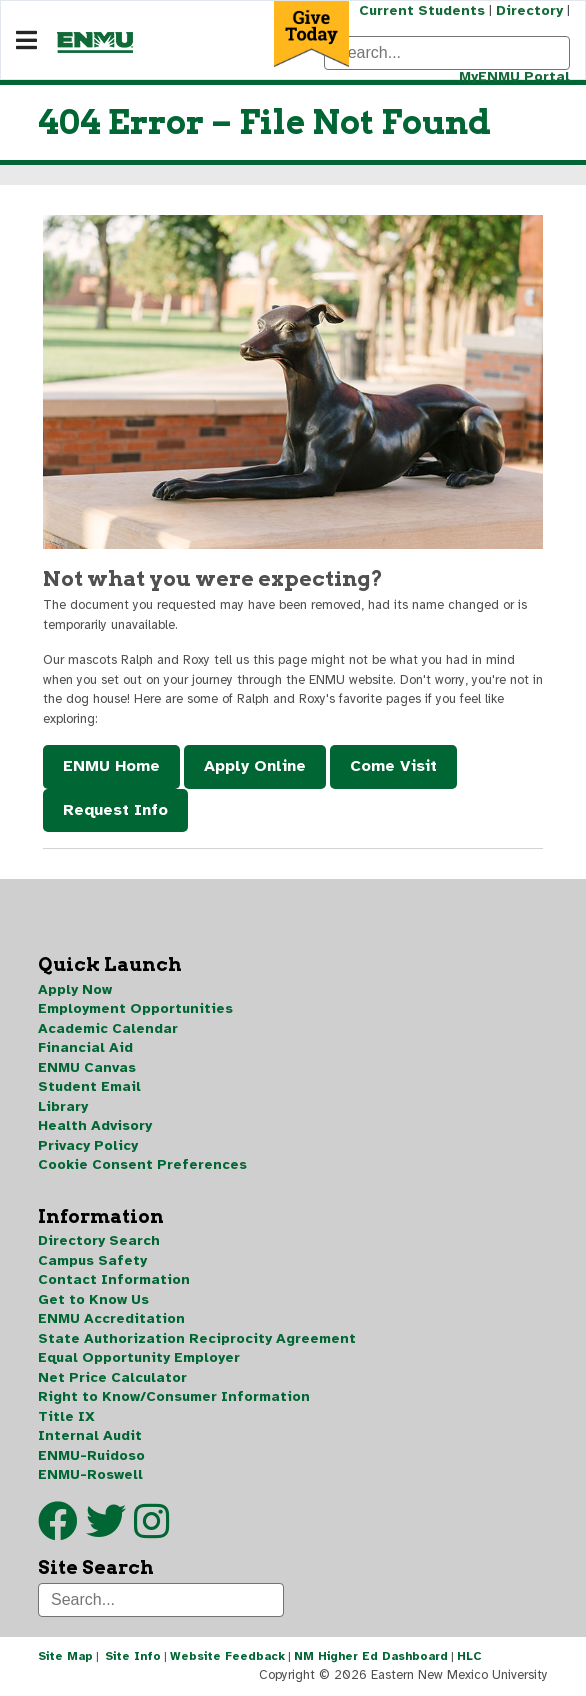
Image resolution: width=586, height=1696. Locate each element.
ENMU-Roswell (90, 1474)
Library (63, 1106)
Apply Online (255, 766)
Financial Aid (85, 1047)
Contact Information (114, 1279)
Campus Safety (92, 1260)
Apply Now (75, 989)
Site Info (133, 1656)
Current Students (422, 10)
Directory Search (99, 1240)
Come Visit (393, 766)
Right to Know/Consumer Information (174, 1396)
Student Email (89, 1086)
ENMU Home (111, 766)
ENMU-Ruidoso (91, 1455)
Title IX (66, 1416)
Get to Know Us (93, 1299)
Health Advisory (95, 1125)
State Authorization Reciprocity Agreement (197, 1338)
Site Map (65, 1656)
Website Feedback (227, 1656)
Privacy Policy (88, 1145)
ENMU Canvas (87, 1067)
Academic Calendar (108, 1028)
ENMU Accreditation (111, 1318)
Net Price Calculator (112, 1377)
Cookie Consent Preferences (142, 1164)
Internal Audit (90, 1435)
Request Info (115, 810)
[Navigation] (26, 41)
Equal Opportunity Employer (139, 1357)
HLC (469, 1656)
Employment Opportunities (135, 1008)
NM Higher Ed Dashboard (371, 1656)
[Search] (447, 53)
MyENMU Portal (514, 76)
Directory (529, 10)
